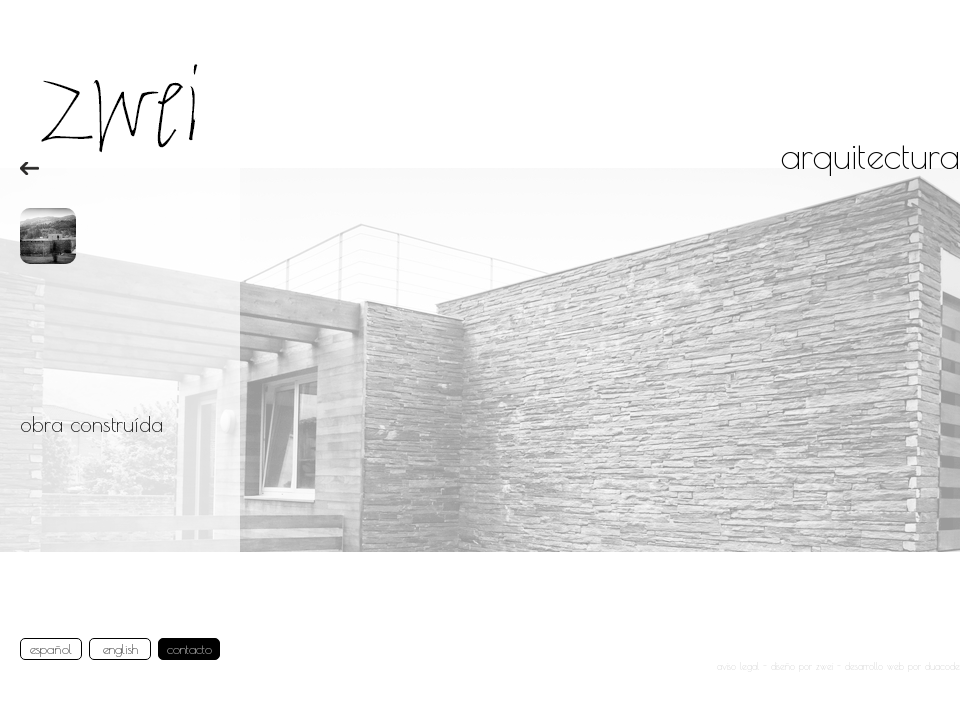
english (120, 649)
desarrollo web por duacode (902, 666)
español (51, 649)
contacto (189, 649)
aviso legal (738, 666)
